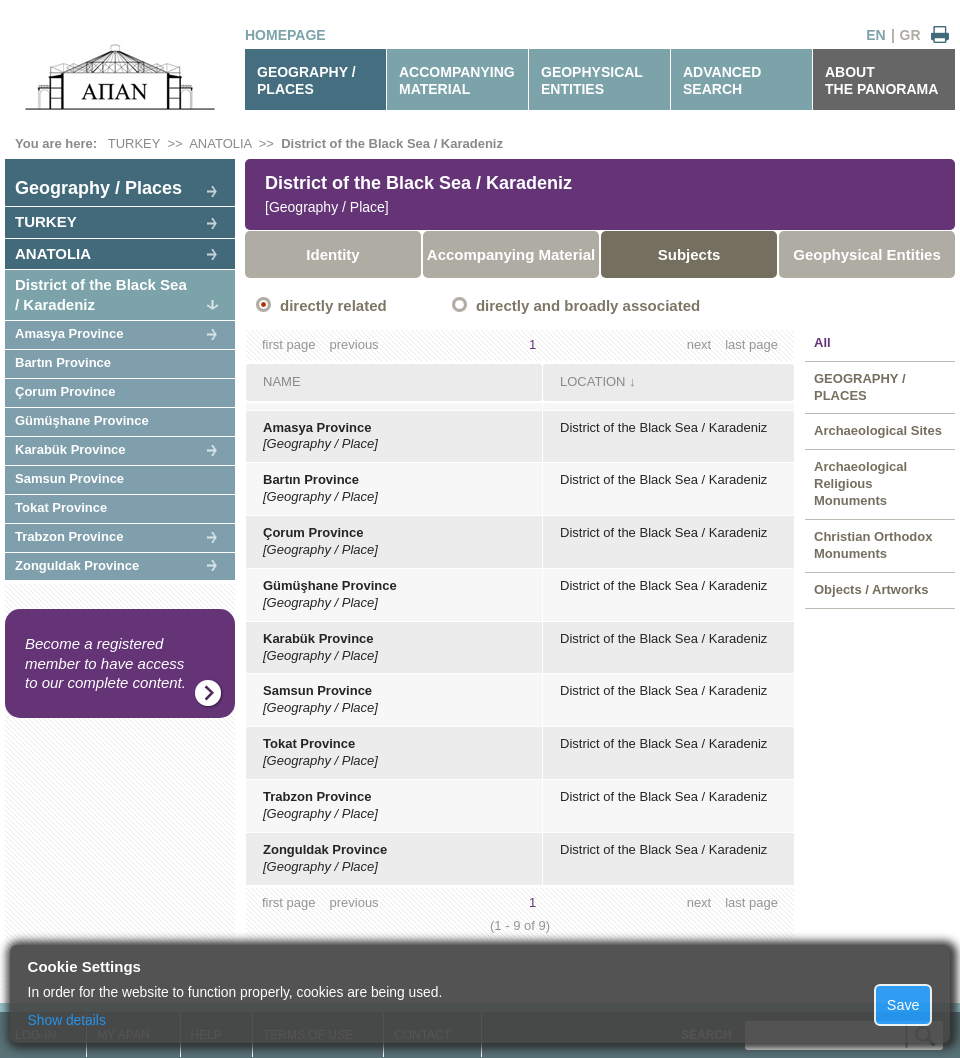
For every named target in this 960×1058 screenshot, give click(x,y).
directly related (333, 305)
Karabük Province (70, 449)
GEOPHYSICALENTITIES (592, 80)
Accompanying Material (511, 254)
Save (903, 1005)
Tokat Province (61, 507)
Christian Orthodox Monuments (873, 545)
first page (288, 344)
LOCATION (593, 381)
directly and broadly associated (588, 305)
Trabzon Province (69, 536)
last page (751, 344)
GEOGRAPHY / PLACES (306, 80)
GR (910, 35)
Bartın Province (63, 362)
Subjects (689, 254)
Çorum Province (65, 391)
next (699, 344)
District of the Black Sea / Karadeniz (392, 143)
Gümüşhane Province (82, 420)
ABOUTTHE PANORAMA (881, 80)
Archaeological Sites (878, 430)
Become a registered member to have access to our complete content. (105, 663)
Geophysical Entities (867, 254)
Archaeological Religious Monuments (860, 483)
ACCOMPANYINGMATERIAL (457, 80)
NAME (282, 381)
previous (353, 344)
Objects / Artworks (871, 589)
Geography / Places (98, 188)
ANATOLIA (220, 143)
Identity (332, 254)
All (822, 342)
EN (875, 35)
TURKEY (134, 143)
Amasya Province (69, 333)
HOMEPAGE (285, 35)
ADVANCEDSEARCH (722, 80)
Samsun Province (69, 478)
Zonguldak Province (77, 565)
